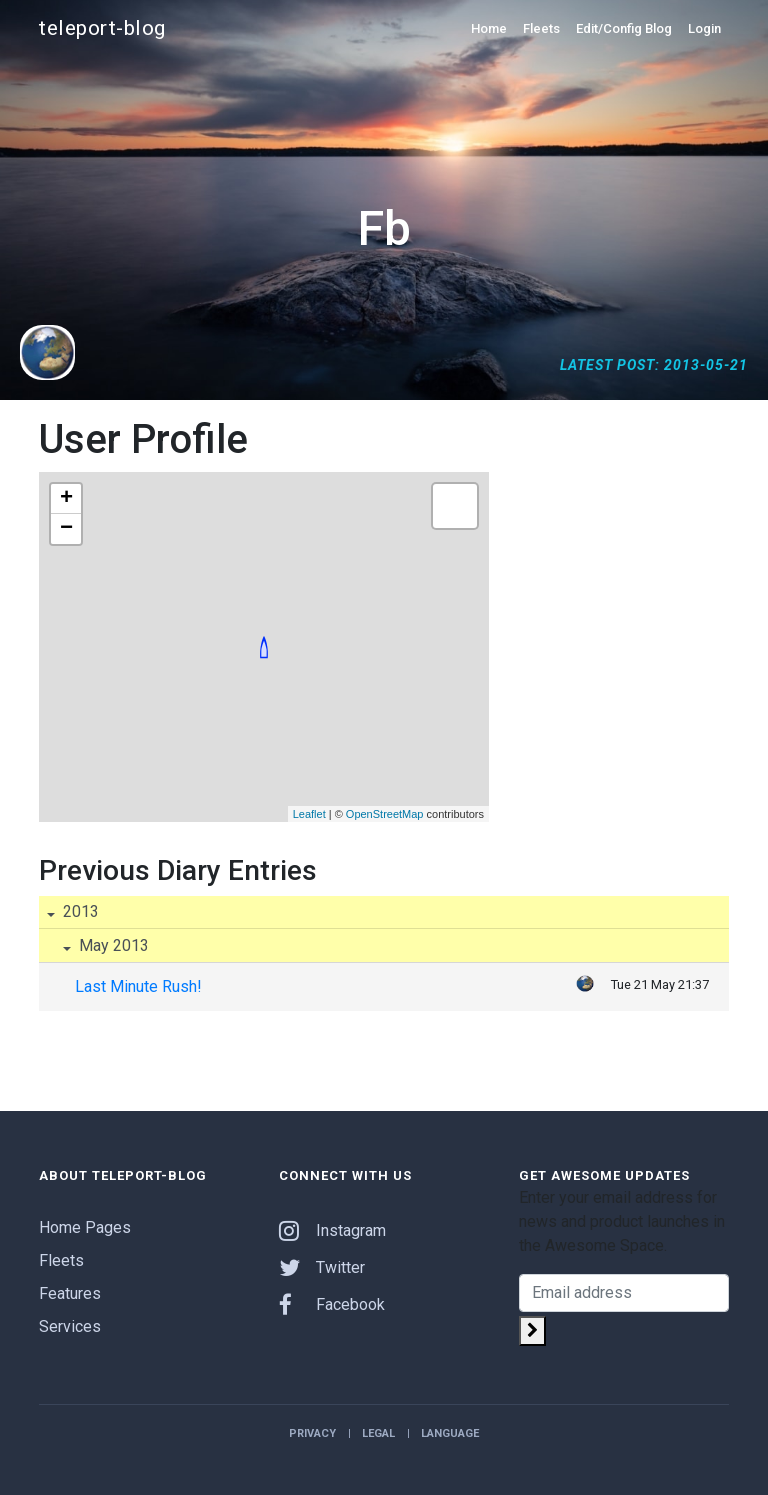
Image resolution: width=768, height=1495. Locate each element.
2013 (79, 911)
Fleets (541, 28)
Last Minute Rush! (138, 986)
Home (489, 28)
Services (70, 1326)
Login (704, 28)
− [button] (66, 529)
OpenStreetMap (385, 814)
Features (70, 1293)
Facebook (332, 1304)
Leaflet (309, 814)
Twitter (322, 1267)
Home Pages (85, 1227)
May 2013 (112, 945)
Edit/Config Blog (624, 28)
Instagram (332, 1230)
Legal (378, 1433)
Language (450, 1433)
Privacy (312, 1433)
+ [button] (66, 499)
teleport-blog (102, 28)
